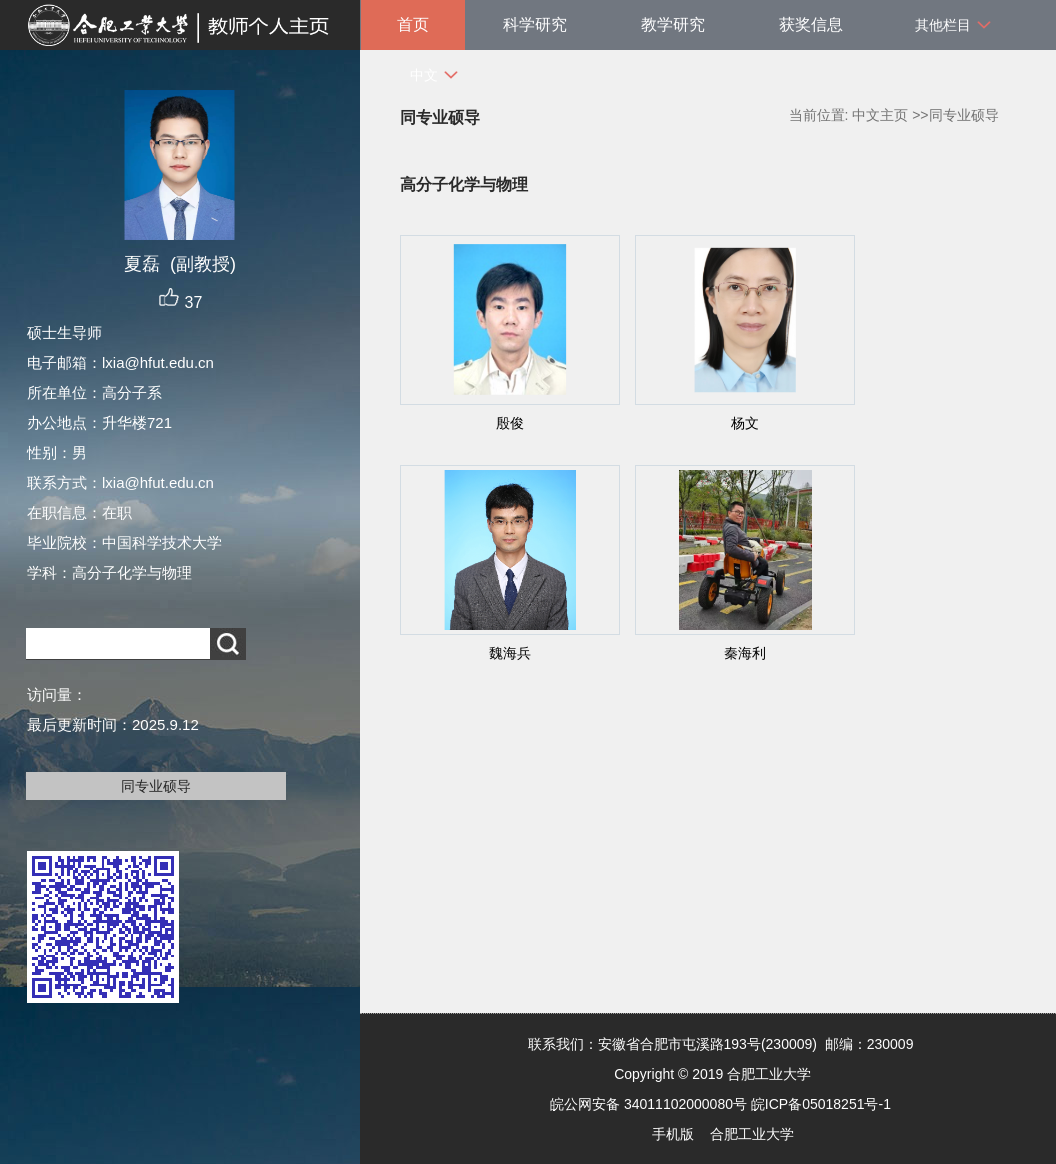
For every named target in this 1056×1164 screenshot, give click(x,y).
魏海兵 (510, 653)
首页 (413, 24)
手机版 (673, 1134)
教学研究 (673, 24)
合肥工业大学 (752, 1134)
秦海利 (745, 653)
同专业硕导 (156, 786)
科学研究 (535, 24)
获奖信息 (811, 24)
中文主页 (880, 115)
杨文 (745, 423)
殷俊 (510, 423)
